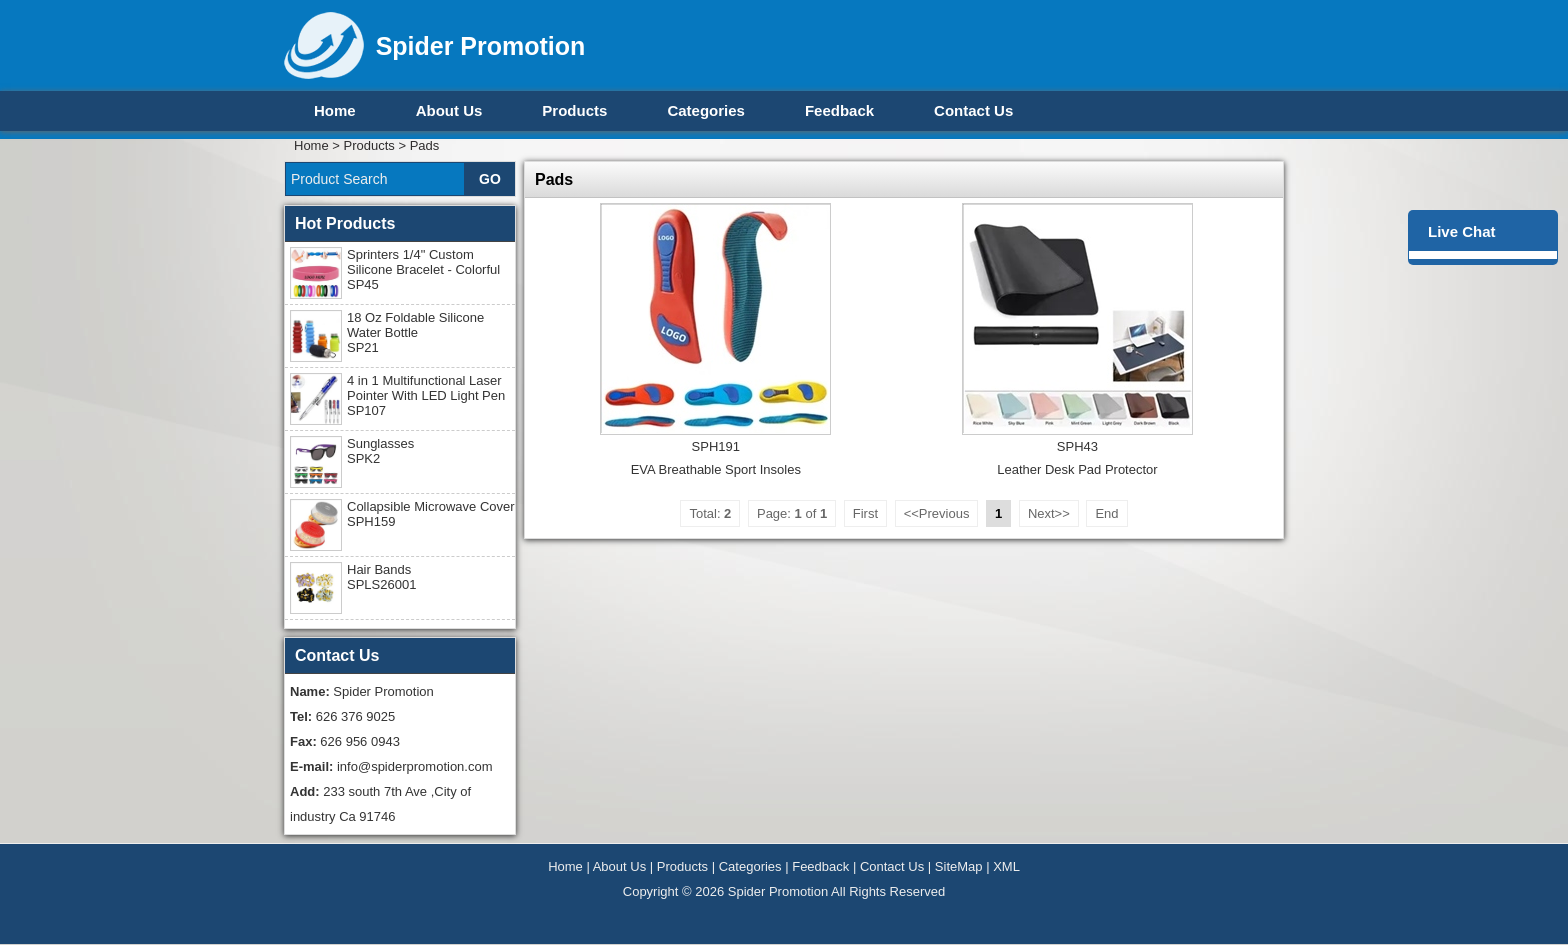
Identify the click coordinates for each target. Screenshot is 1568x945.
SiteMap (959, 866)
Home (335, 110)
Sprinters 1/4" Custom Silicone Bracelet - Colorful (423, 269)
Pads (425, 145)
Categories (706, 110)
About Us (449, 110)
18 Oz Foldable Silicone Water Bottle (415, 332)
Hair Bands (381, 577)
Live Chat (1462, 231)
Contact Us (973, 110)
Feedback (839, 110)
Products (574, 110)
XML (1006, 866)
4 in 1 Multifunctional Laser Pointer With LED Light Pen (426, 395)
